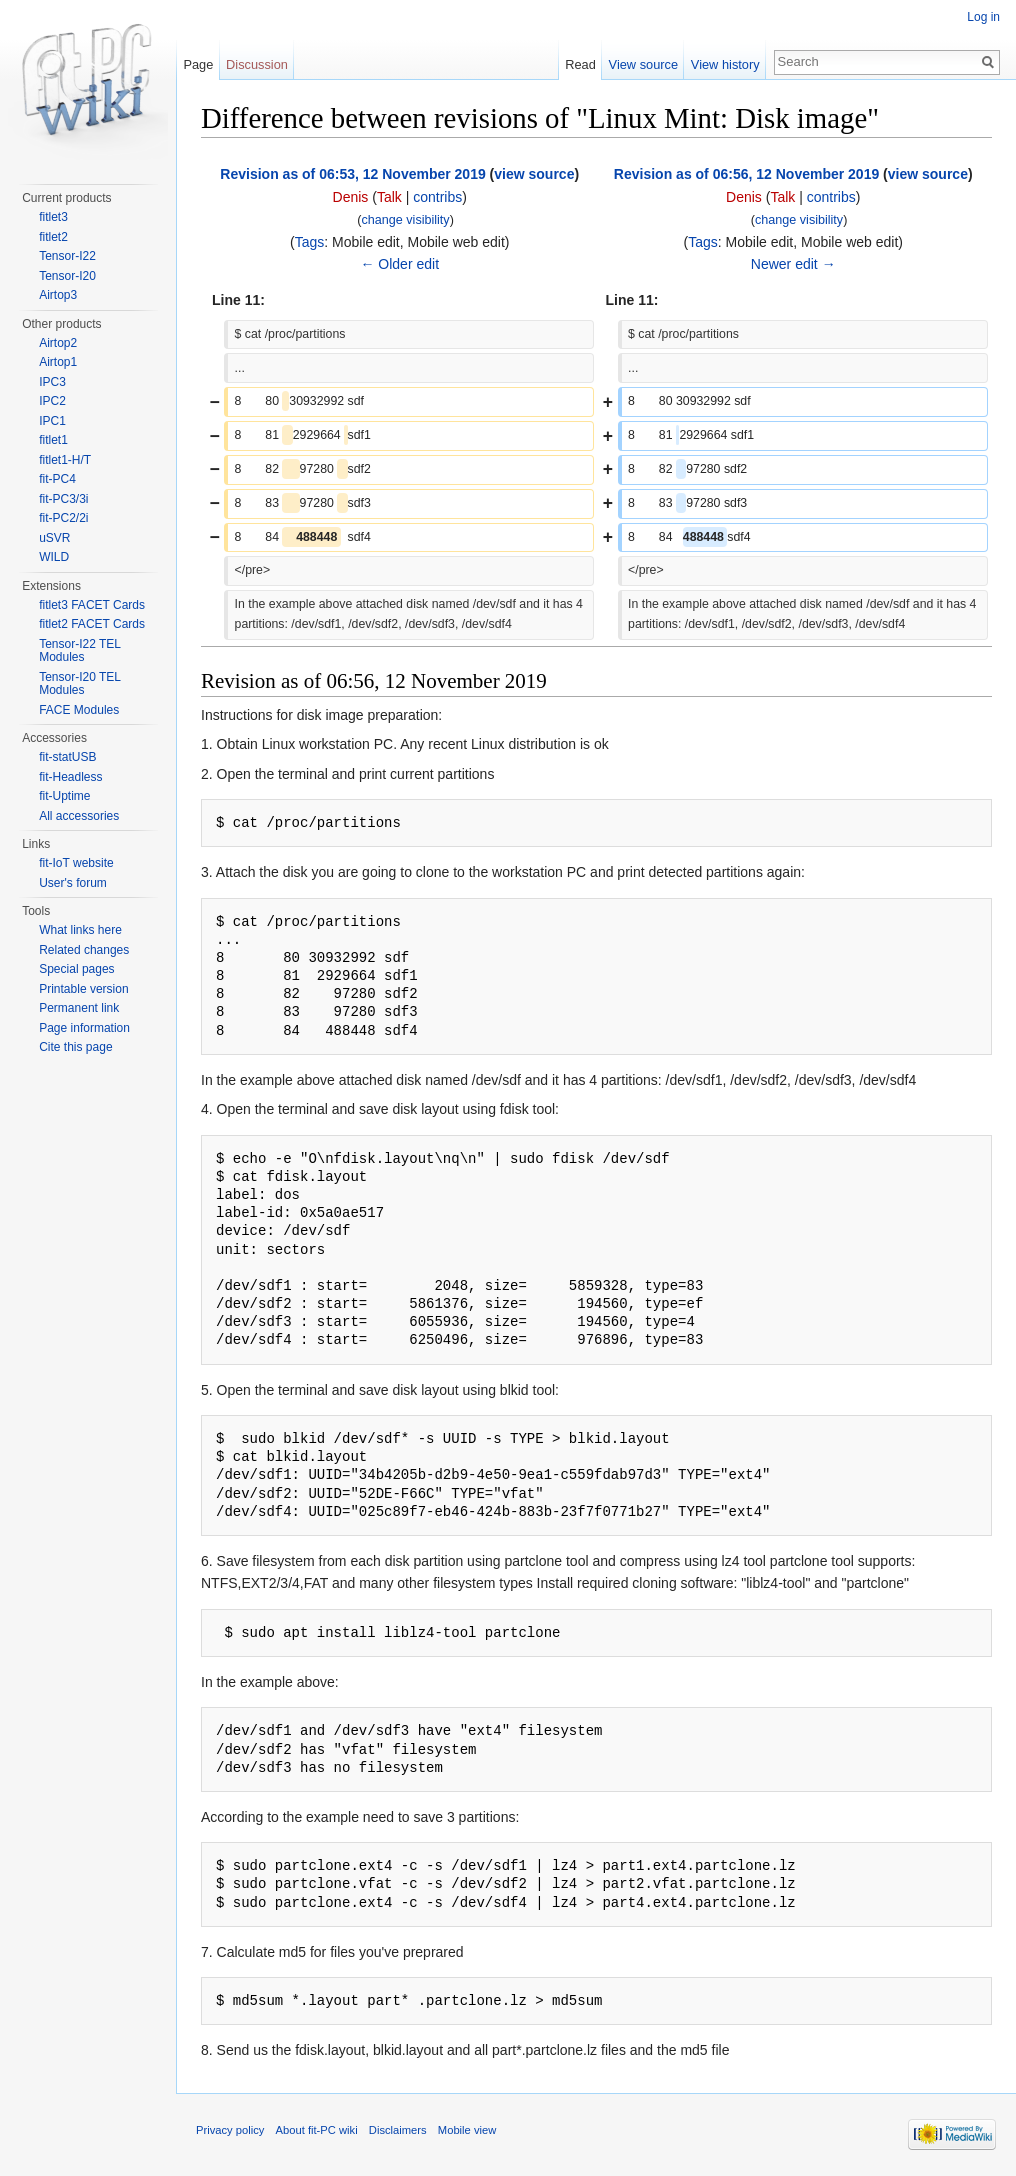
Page (198, 64)
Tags (310, 242)
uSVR (54, 538)
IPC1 (52, 421)
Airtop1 (58, 362)
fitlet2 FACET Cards (92, 624)
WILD (54, 557)
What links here (80, 930)
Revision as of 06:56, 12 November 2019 (746, 174)
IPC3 (52, 382)
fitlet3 (53, 217)
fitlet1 (53, 440)
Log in (983, 17)
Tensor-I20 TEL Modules (79, 684)
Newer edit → (793, 264)
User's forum (73, 883)
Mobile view (467, 2130)
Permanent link (79, 1008)
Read (580, 64)
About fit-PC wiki (317, 2130)
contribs (437, 197)
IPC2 (52, 401)
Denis (351, 197)
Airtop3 (58, 295)
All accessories (79, 816)
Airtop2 (58, 343)
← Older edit (399, 264)
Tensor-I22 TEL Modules (79, 651)
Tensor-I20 (67, 276)
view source (534, 174)
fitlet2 (53, 237)
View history (725, 64)
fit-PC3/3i (63, 499)
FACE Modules (79, 710)
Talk (389, 197)
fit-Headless (70, 777)
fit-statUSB (67, 757)
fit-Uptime (64, 796)
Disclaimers (398, 2130)
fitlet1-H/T (65, 460)
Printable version (83, 989)
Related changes (84, 950)
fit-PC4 (57, 479)
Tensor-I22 (67, 256)
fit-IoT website (76, 863)
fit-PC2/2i (63, 518)
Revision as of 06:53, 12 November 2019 (352, 174)
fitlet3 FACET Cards (92, 605)
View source (643, 64)
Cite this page (75, 1047)
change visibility (405, 220)
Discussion (257, 64)
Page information (84, 1028)
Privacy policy (230, 2130)
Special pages (76, 969)
